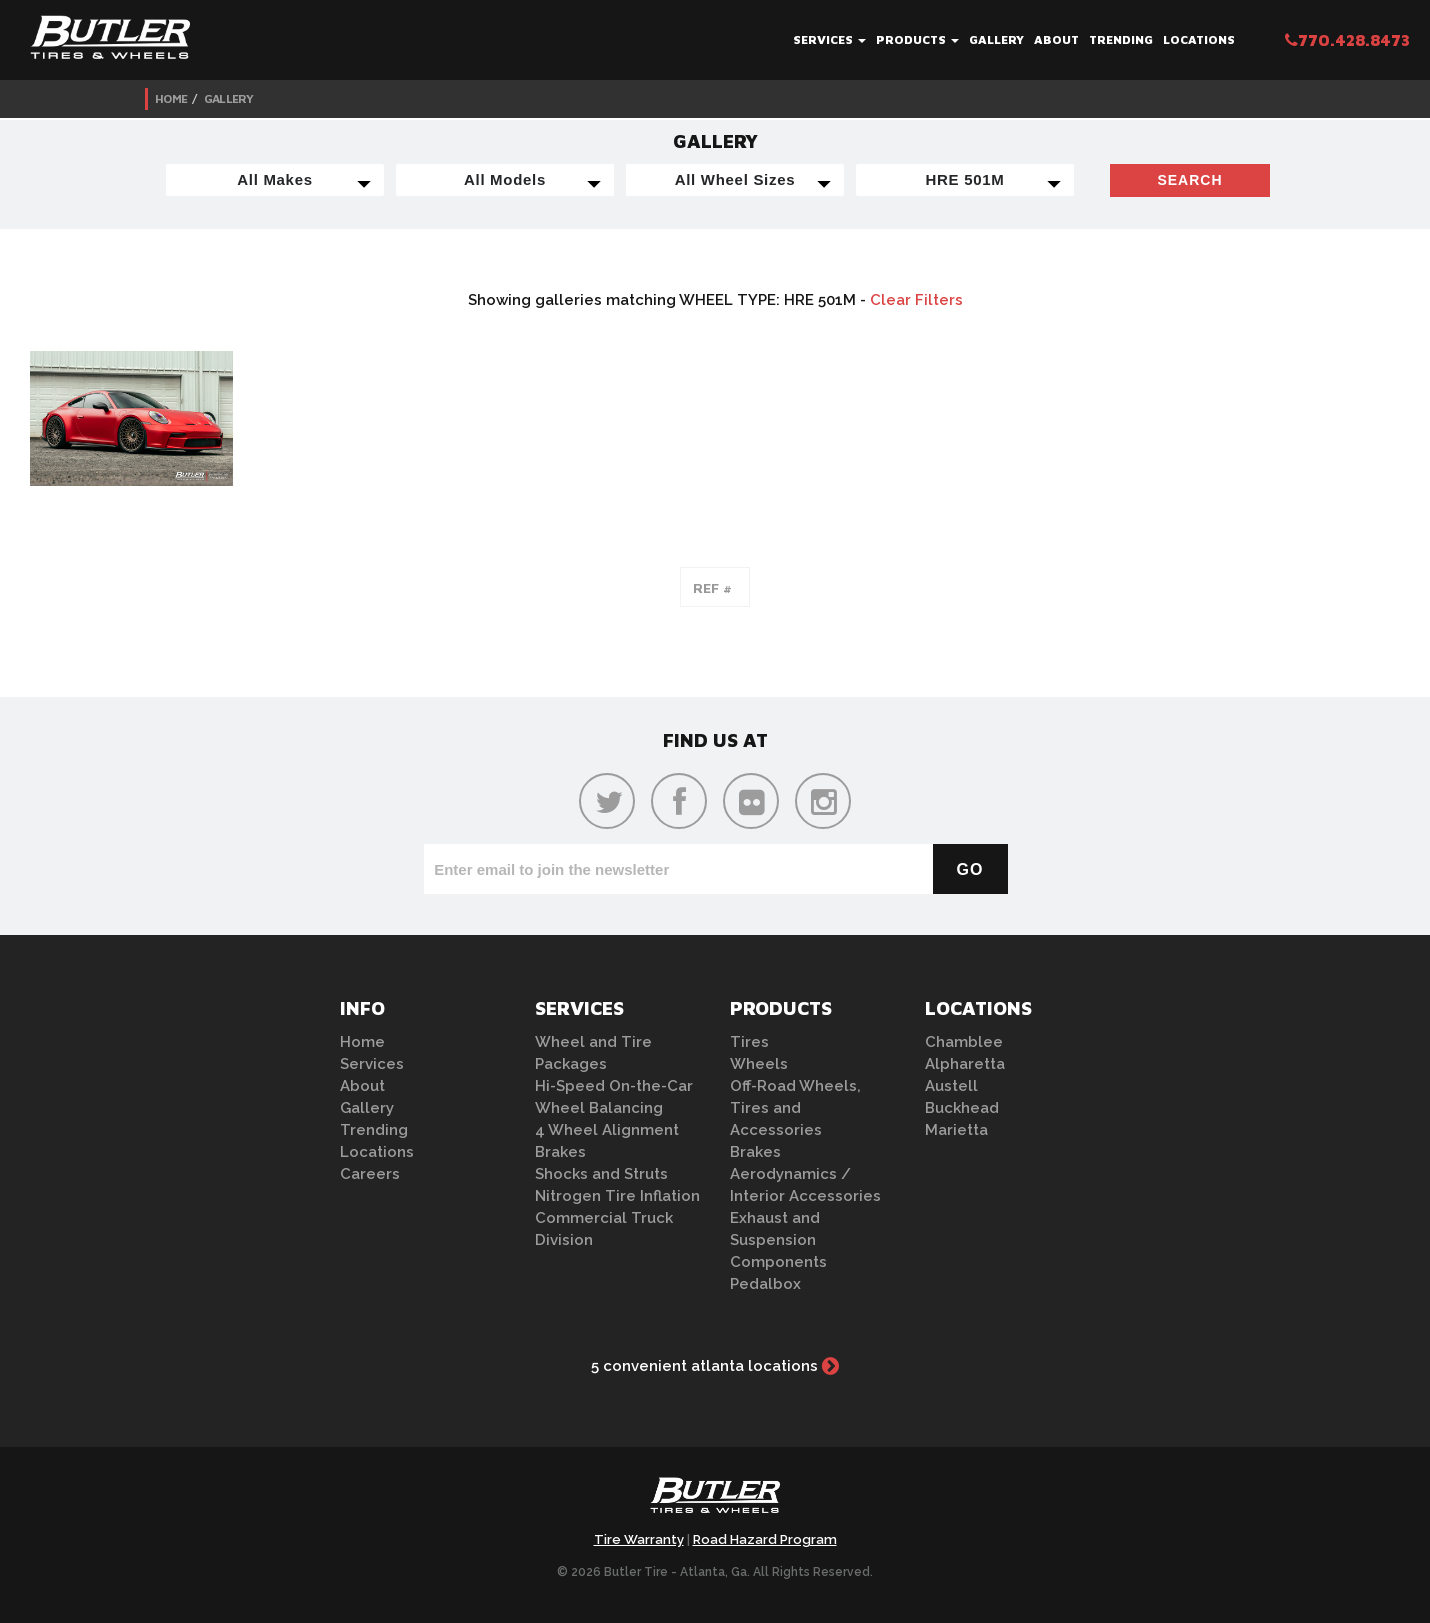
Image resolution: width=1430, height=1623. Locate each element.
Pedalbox (765, 1284)
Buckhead (962, 1108)
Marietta (956, 1130)
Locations (1199, 39)
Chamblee (964, 1042)
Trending (1121, 39)
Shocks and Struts (601, 1174)
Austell (951, 1086)
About (1056, 39)
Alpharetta (965, 1064)
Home (171, 98)
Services (829, 39)
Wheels (759, 1064)
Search (1189, 180)
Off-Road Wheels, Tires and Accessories (795, 1108)
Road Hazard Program (765, 1539)
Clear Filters (916, 300)
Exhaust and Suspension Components (778, 1240)
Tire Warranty (639, 1539)
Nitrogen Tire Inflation (617, 1196)
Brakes (560, 1152)
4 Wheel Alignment (607, 1130)
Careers (370, 1174)
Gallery (996, 39)
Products (917, 39)
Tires (749, 1042)
